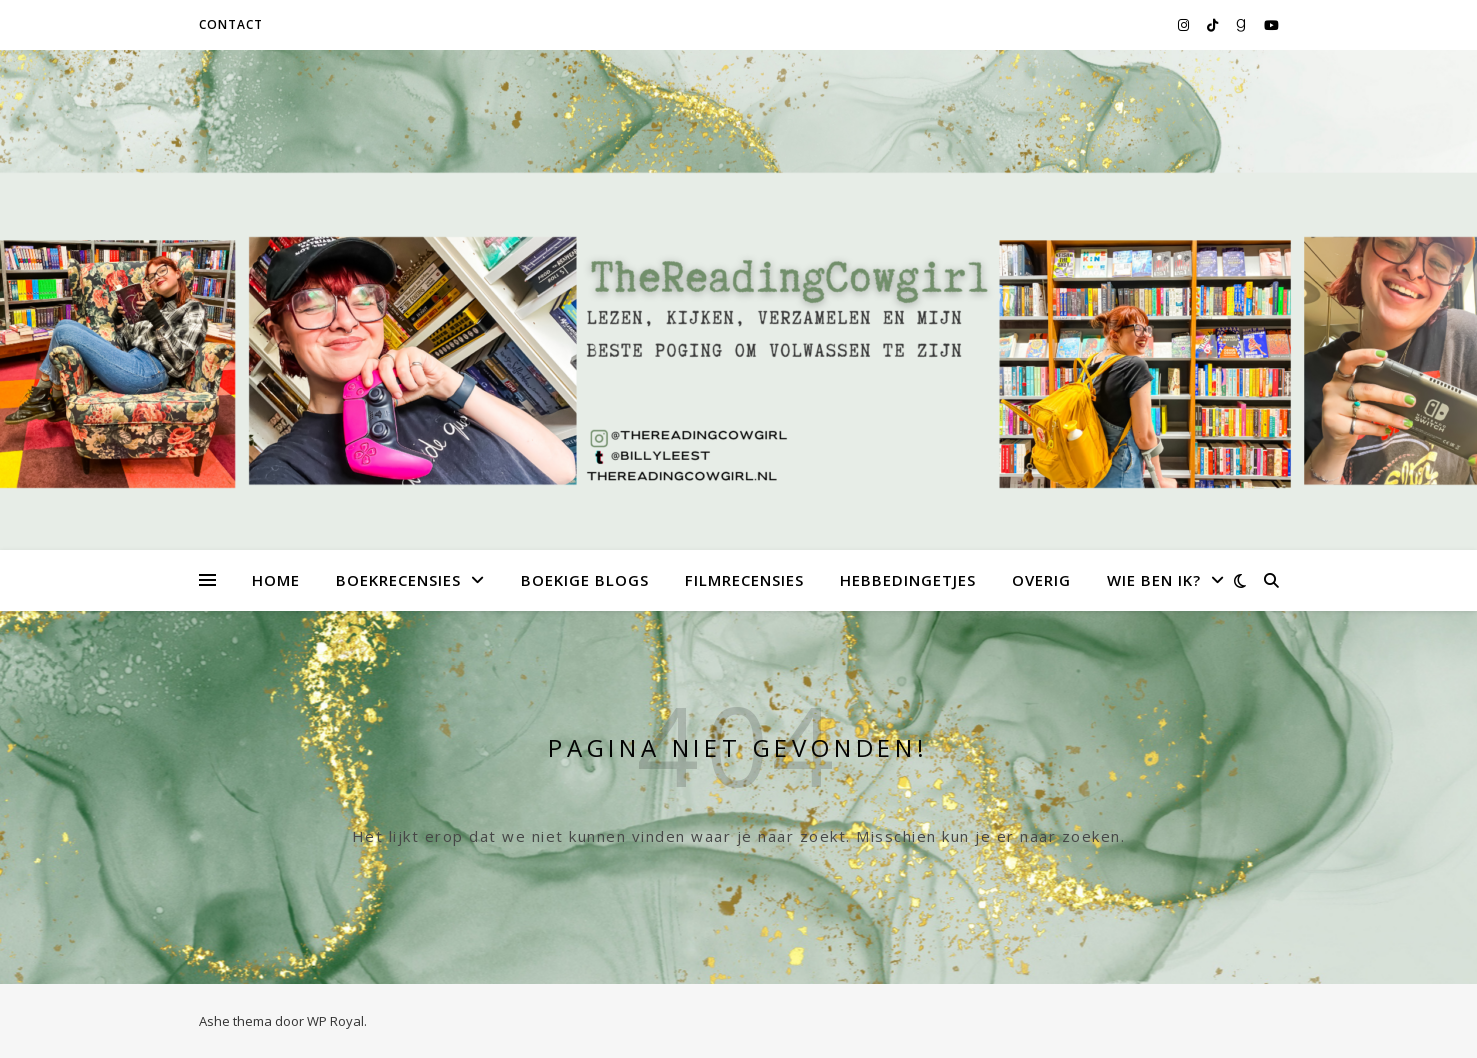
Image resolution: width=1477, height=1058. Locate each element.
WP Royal (335, 1021)
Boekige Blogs (585, 580)
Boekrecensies (398, 580)
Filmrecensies (744, 580)
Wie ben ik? (1154, 580)
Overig (1041, 580)
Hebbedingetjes (908, 580)
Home (276, 580)
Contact (231, 24)
